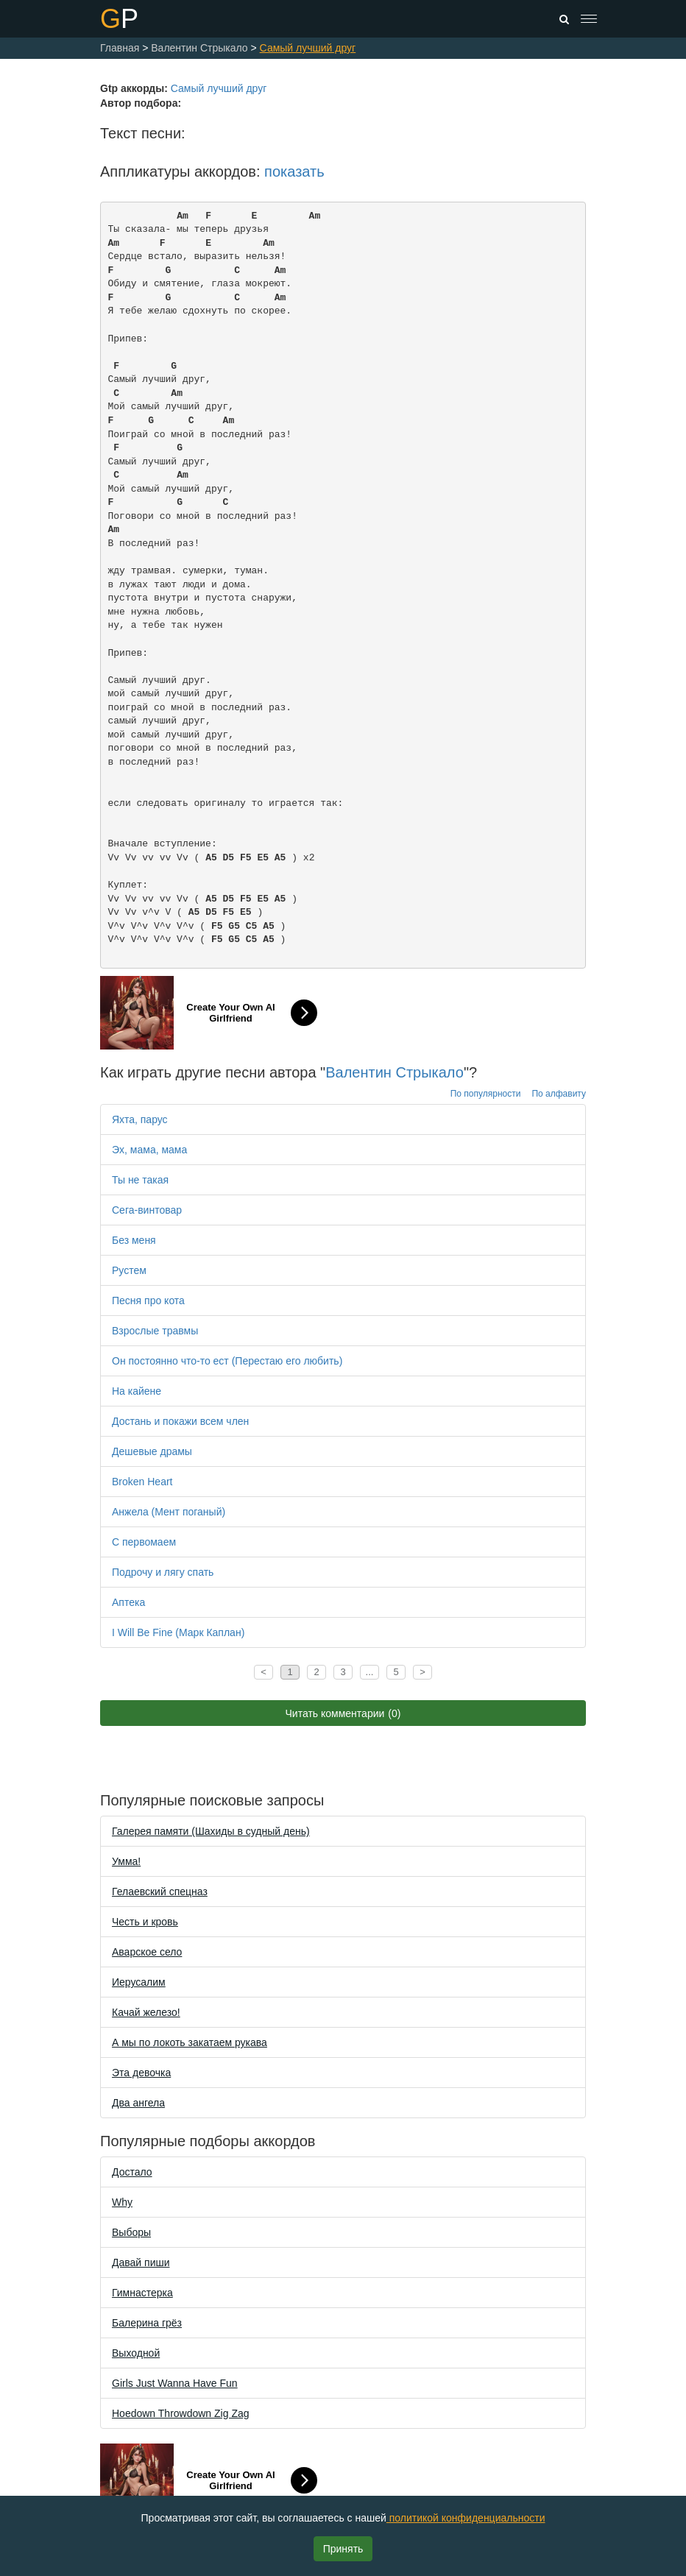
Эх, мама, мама (149, 1150)
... (370, 1671)
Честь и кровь (145, 1922)
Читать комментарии (343, 1713)
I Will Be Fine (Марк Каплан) (178, 1632)
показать (294, 171)
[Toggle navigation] (589, 19)
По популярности (485, 1094)
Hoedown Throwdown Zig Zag (181, 2413)
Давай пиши (141, 2262)
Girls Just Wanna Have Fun (175, 2383)
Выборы (131, 2232)
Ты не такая (140, 1180)
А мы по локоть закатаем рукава (189, 2042)
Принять (343, 2549)
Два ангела (138, 2103)
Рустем (129, 1270)
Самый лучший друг (219, 88)
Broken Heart (142, 1481)
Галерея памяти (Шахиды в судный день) (211, 1831)
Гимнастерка (142, 2293)
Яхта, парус (140, 1119)
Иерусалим (139, 1982)
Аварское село (147, 1952)
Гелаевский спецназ (160, 1891)
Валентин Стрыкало (394, 1072)
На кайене (136, 1391)
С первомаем (144, 1542)
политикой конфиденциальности (465, 2518)
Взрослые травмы (155, 1331)
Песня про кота (148, 1300)
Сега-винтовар (147, 1210)
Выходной (136, 2353)
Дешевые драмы (152, 1451)
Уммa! (126, 1861)
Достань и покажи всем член (180, 1421)
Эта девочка (141, 2072)
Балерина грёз (147, 2323)
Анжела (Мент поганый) (168, 1512)
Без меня (134, 1240)
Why (122, 2202)
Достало (132, 2172)
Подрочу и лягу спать (162, 1572)
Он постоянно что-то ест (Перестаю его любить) (227, 1361)
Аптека (128, 1602)
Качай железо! (146, 2012)
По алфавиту (558, 1094)
